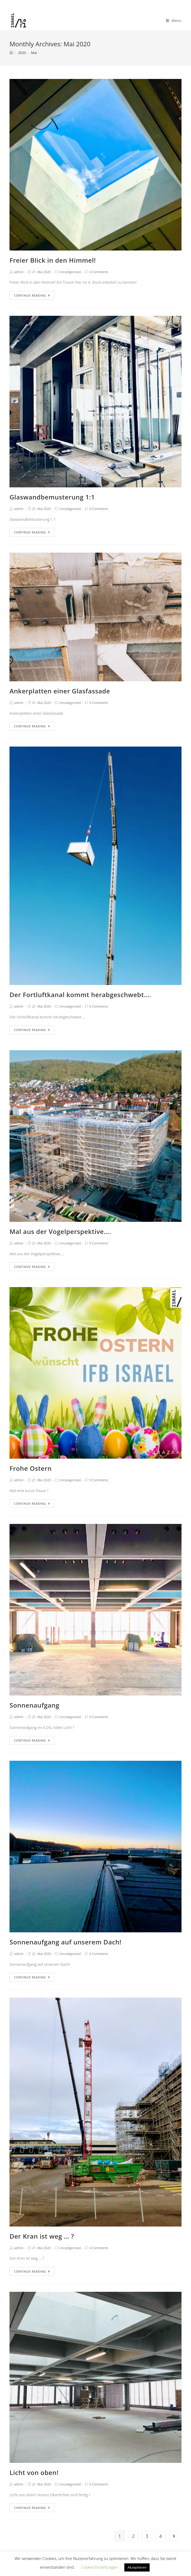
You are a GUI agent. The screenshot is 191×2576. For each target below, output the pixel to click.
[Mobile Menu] (174, 20)
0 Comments (98, 272)
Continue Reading (32, 295)
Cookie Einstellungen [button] (99, 2567)
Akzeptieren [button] (137, 2567)
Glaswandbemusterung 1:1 (52, 497)
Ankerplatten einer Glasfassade (59, 691)
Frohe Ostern (30, 1468)
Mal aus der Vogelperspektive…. (60, 1231)
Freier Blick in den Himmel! (52, 260)
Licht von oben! (33, 2472)
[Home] (11, 52)
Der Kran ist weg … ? (41, 2236)
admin (18, 272)
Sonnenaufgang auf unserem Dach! (65, 1942)
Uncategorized (70, 272)
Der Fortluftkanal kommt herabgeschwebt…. (80, 994)
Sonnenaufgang (34, 1705)
